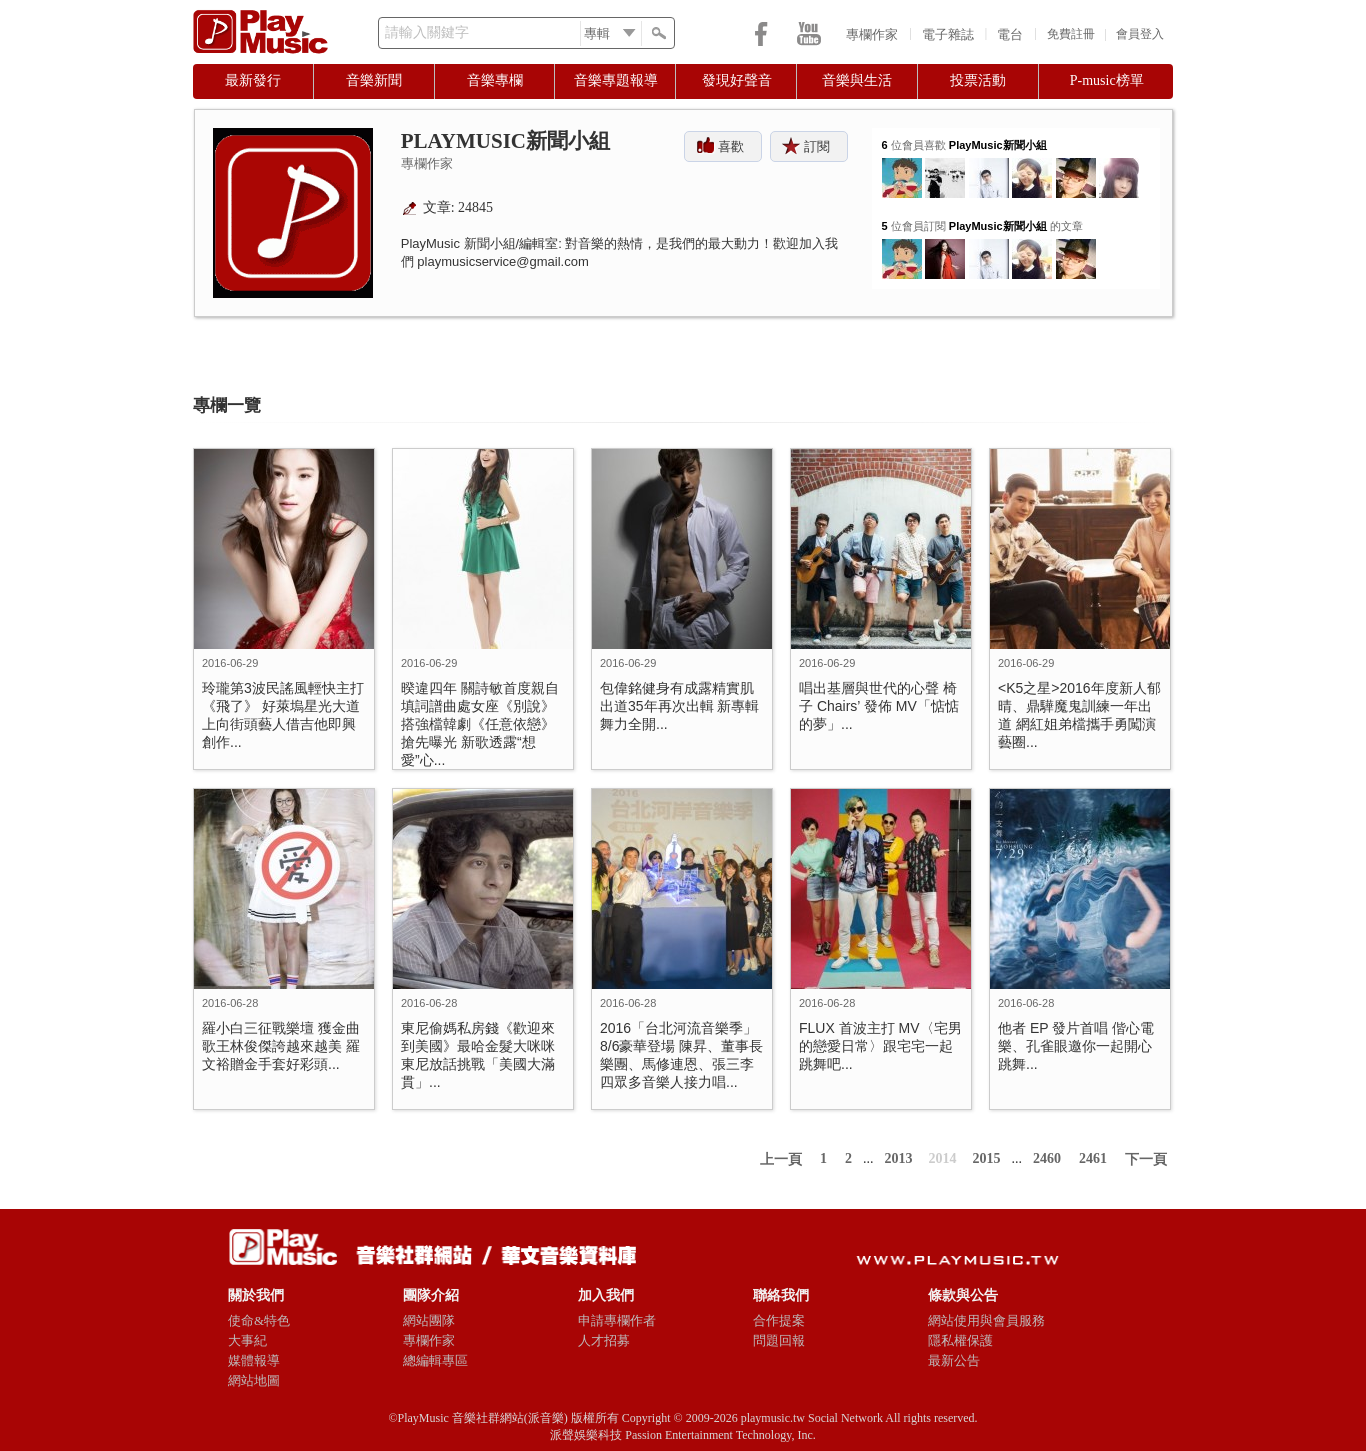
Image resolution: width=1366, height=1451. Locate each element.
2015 (987, 1158)
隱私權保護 (960, 1340)
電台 (1010, 34)
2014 (943, 1158)
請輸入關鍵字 (427, 32)
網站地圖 (254, 1380)
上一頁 (781, 1159)
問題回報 (779, 1340)
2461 (1093, 1158)
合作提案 (779, 1320)
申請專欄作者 (617, 1320)
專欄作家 (872, 34)
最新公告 (954, 1360)
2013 (899, 1158)
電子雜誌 (948, 34)
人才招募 (604, 1340)
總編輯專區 (435, 1360)
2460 (1047, 1158)
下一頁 (1146, 1159)
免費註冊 (1071, 34)
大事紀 (247, 1340)
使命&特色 (259, 1320)
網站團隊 (429, 1320)
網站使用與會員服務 (986, 1320)
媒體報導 (254, 1360)
